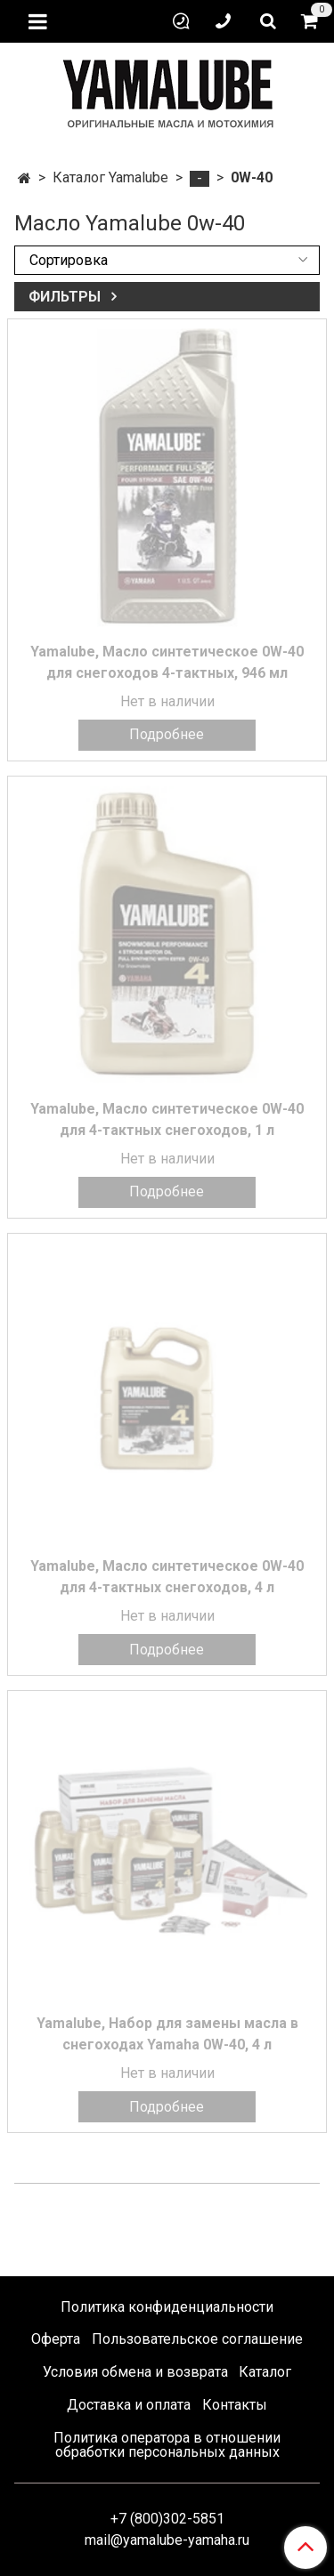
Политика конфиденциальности (167, 2306)
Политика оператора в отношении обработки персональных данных (167, 2444)
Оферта (55, 2338)
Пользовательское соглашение (197, 2338)
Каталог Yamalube (110, 177)
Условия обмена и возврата (135, 2371)
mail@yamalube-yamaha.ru (167, 2540)
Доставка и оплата (129, 2404)
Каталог (265, 2371)
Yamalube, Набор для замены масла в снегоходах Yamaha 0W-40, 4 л (167, 2034)
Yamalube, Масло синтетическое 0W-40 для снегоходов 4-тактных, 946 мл (167, 662)
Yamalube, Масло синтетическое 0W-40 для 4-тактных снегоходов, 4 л (167, 1577)
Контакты (234, 2404)
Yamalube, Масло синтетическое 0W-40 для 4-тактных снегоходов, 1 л (167, 1119)
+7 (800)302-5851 (167, 2518)
